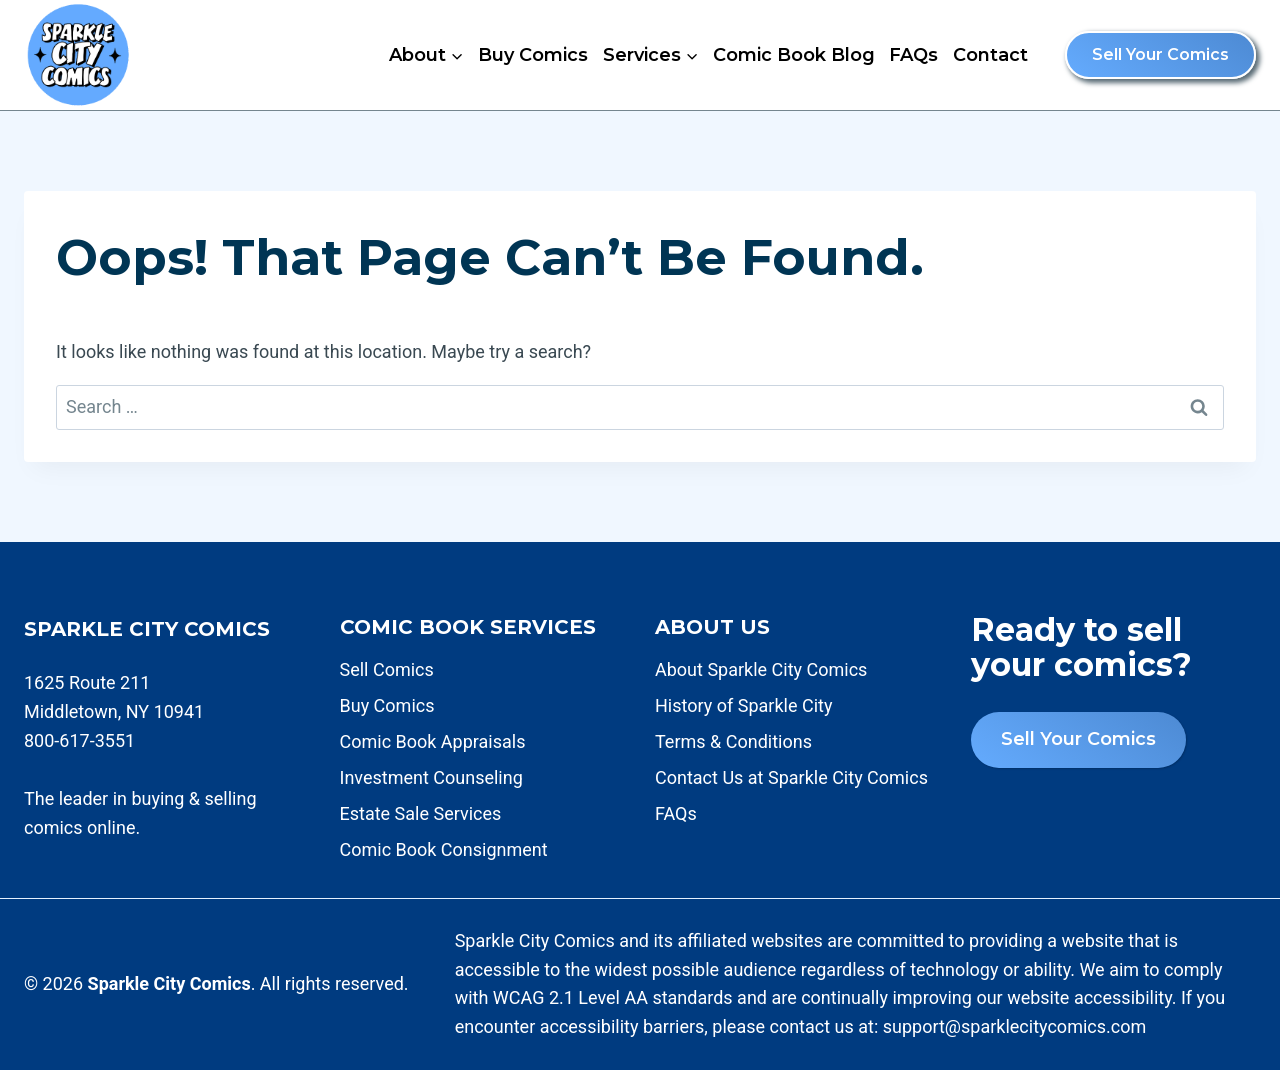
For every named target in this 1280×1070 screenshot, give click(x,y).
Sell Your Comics (1160, 54)
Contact (990, 55)
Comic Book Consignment (444, 849)
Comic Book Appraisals (433, 741)
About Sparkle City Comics (761, 669)
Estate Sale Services (421, 813)
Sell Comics (387, 669)
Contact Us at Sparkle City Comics (791, 777)
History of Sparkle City (743, 705)
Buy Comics (533, 55)
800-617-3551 (79, 740)
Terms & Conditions (733, 741)
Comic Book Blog (794, 55)
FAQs (913, 55)
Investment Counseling (431, 777)
